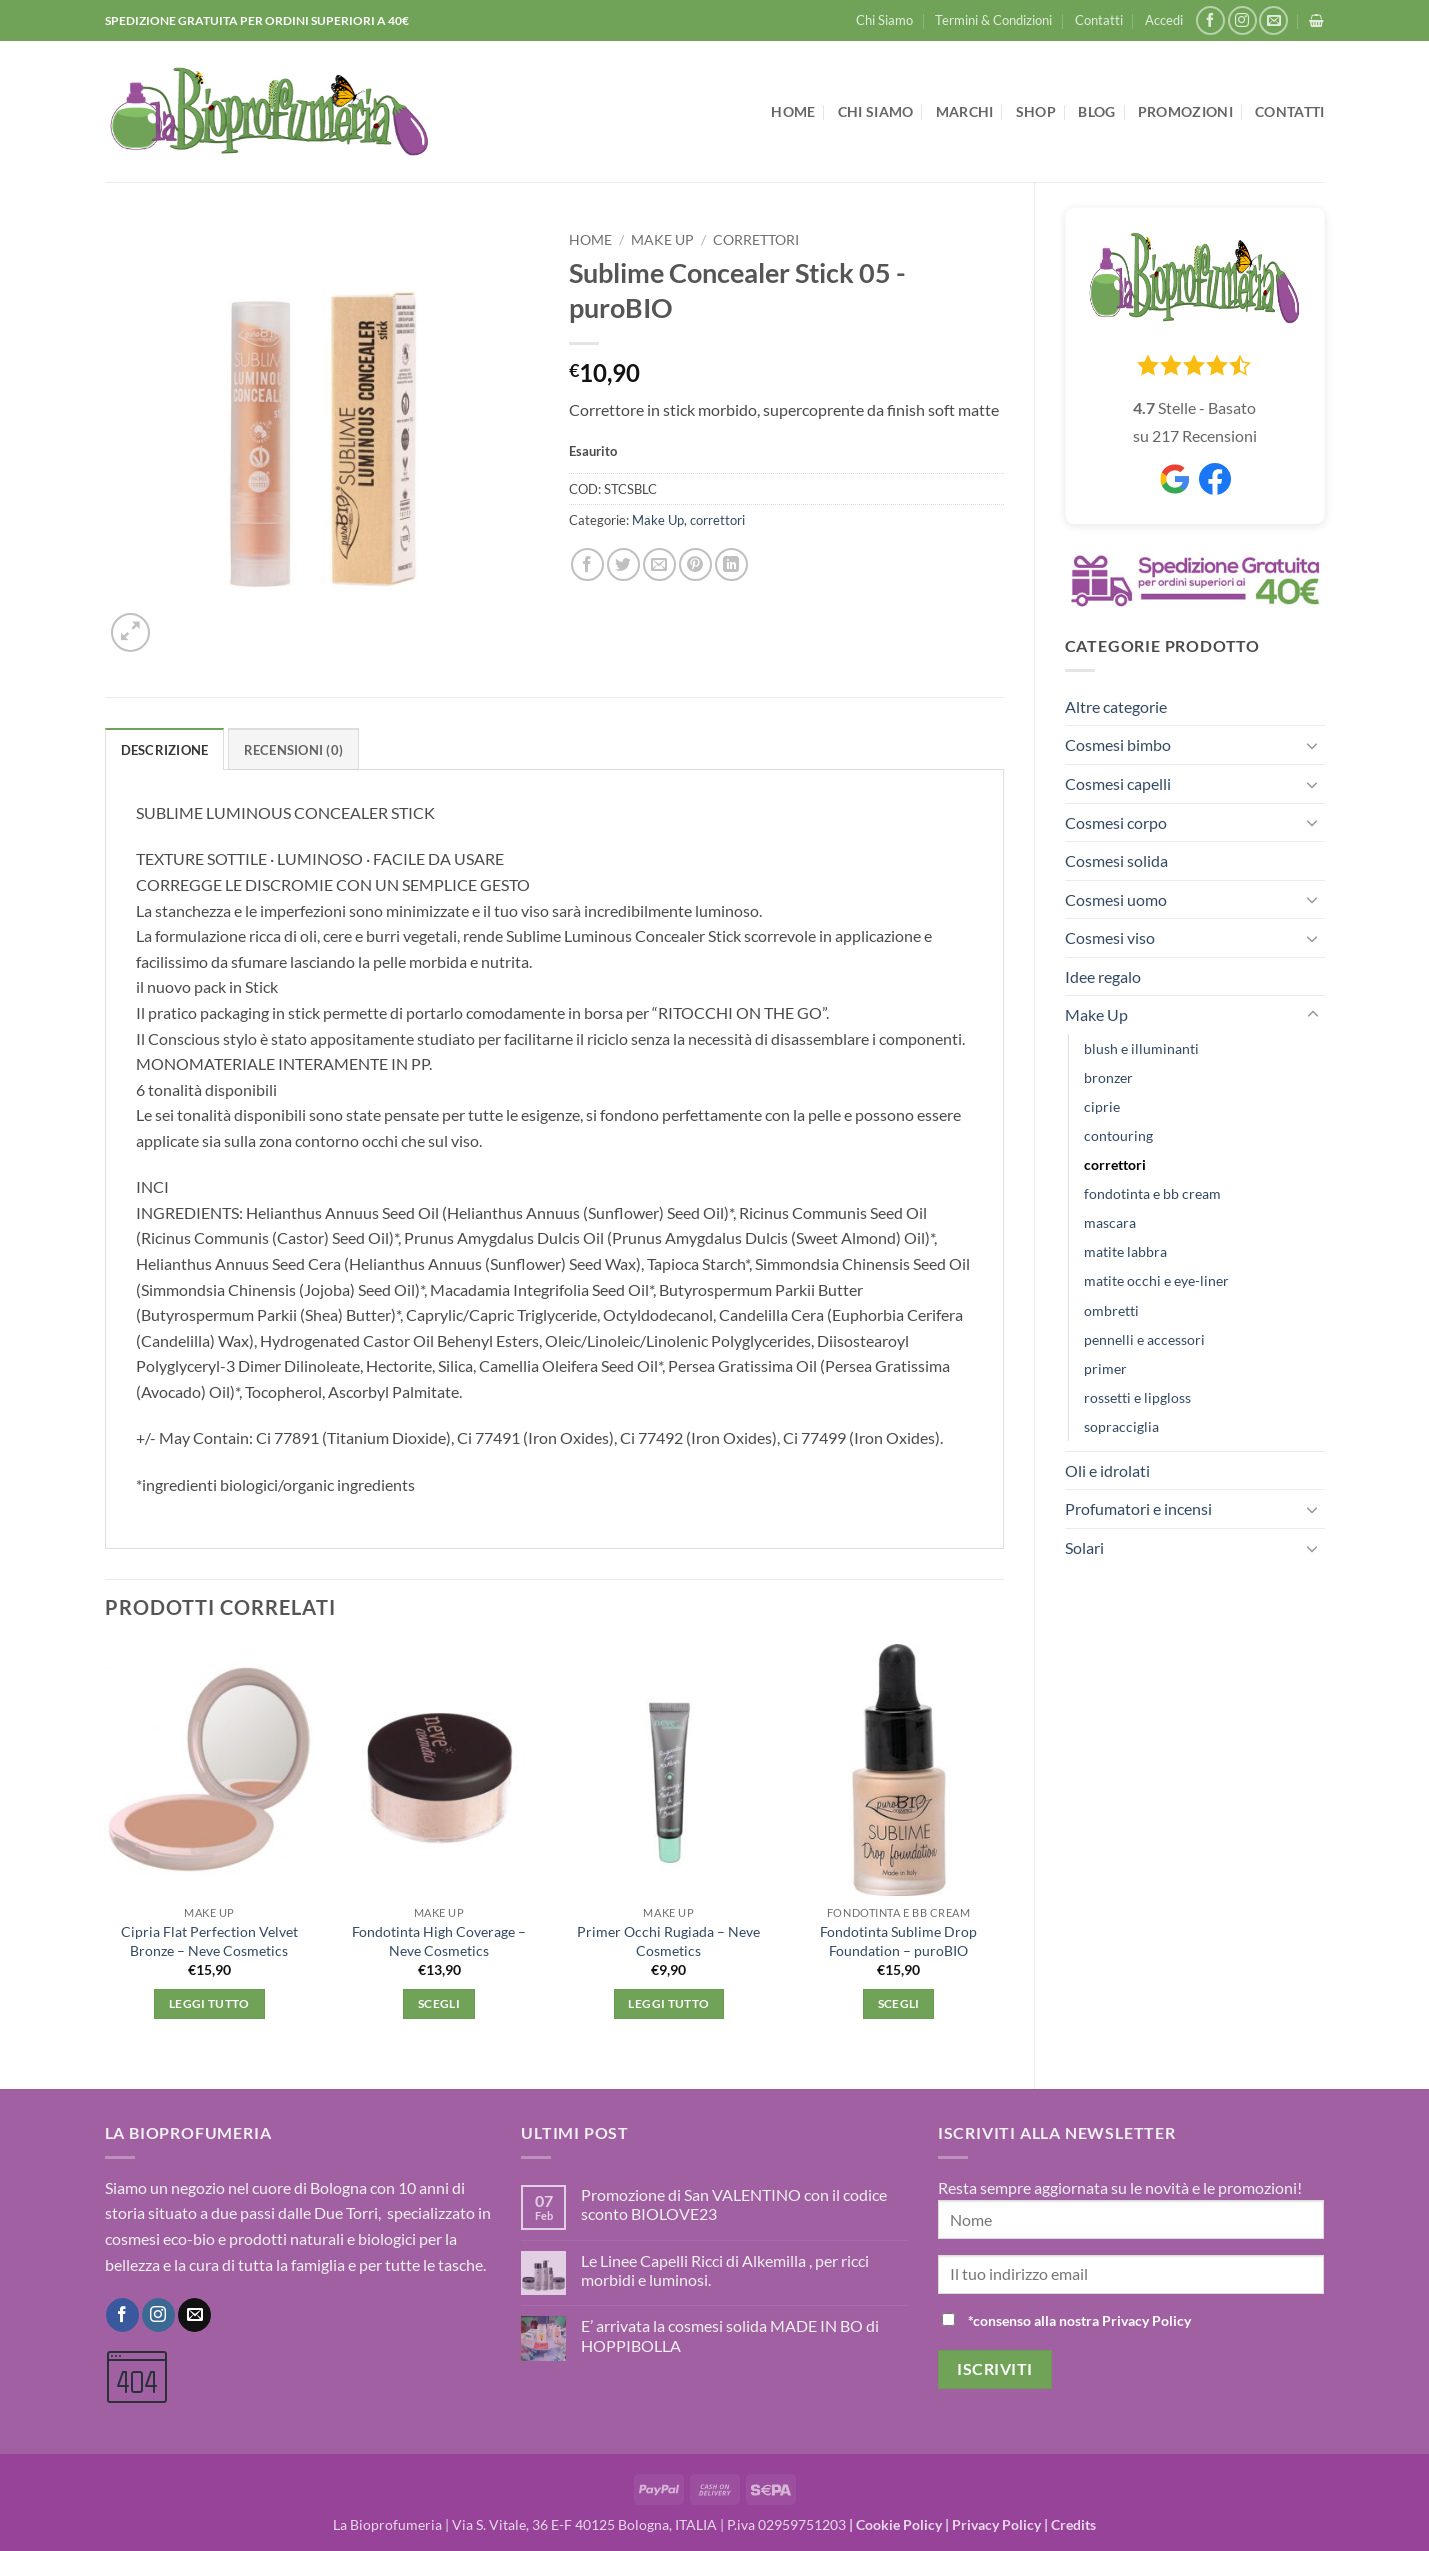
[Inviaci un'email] (1273, 20)
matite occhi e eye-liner (1156, 1280)
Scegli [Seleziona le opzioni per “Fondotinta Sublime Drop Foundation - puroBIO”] (899, 2003)
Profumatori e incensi (1138, 1508)
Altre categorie (1116, 706)
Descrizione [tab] (165, 750)
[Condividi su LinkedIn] (731, 564)
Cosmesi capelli (1118, 783)
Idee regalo (1103, 976)
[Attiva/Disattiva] (1313, 745)
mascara (1110, 1222)
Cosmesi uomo (1116, 899)
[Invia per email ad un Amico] (659, 564)
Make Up (1096, 1014)
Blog (1096, 111)
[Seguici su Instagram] (1242, 20)
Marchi (965, 111)
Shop (1036, 111)
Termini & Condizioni (993, 20)
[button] (1164, 20)
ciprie (1102, 1106)
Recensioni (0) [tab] (294, 750)
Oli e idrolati (1107, 1470)
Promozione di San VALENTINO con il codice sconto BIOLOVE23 (734, 2204)
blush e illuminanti (1141, 1048)
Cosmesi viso (1110, 937)
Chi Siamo (884, 20)
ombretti (1111, 1310)
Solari (1084, 1547)
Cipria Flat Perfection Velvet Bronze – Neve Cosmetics (209, 1941)
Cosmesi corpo (1116, 822)
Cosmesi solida (1116, 860)
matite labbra (1125, 1251)
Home (793, 111)
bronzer (1108, 1077)
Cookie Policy (899, 2524)
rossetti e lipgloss (1137, 1397)
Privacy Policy (996, 2524)
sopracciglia (1121, 1426)
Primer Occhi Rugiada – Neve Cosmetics (668, 1941)
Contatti (1099, 20)
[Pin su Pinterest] (695, 564)
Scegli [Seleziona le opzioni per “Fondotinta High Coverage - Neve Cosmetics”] (439, 2003)
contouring (1118, 1135)
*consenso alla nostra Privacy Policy (1079, 2320)
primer (1105, 1368)
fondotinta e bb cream (1152, 1193)
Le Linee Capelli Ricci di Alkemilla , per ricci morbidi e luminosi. (725, 2270)
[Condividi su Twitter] (623, 564)
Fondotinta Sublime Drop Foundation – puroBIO (898, 1941)
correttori (1115, 1164)
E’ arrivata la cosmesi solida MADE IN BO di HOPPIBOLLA (730, 2335)
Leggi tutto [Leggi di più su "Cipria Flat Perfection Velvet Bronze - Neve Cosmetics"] (209, 2003)
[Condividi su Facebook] (587, 564)
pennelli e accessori (1144, 1339)
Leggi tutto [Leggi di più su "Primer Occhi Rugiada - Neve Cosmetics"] (668, 2003)
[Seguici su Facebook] (1210, 20)
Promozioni (1185, 111)
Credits (1073, 2524)
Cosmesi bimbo (1118, 744)
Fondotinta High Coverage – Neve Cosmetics (439, 1941)
